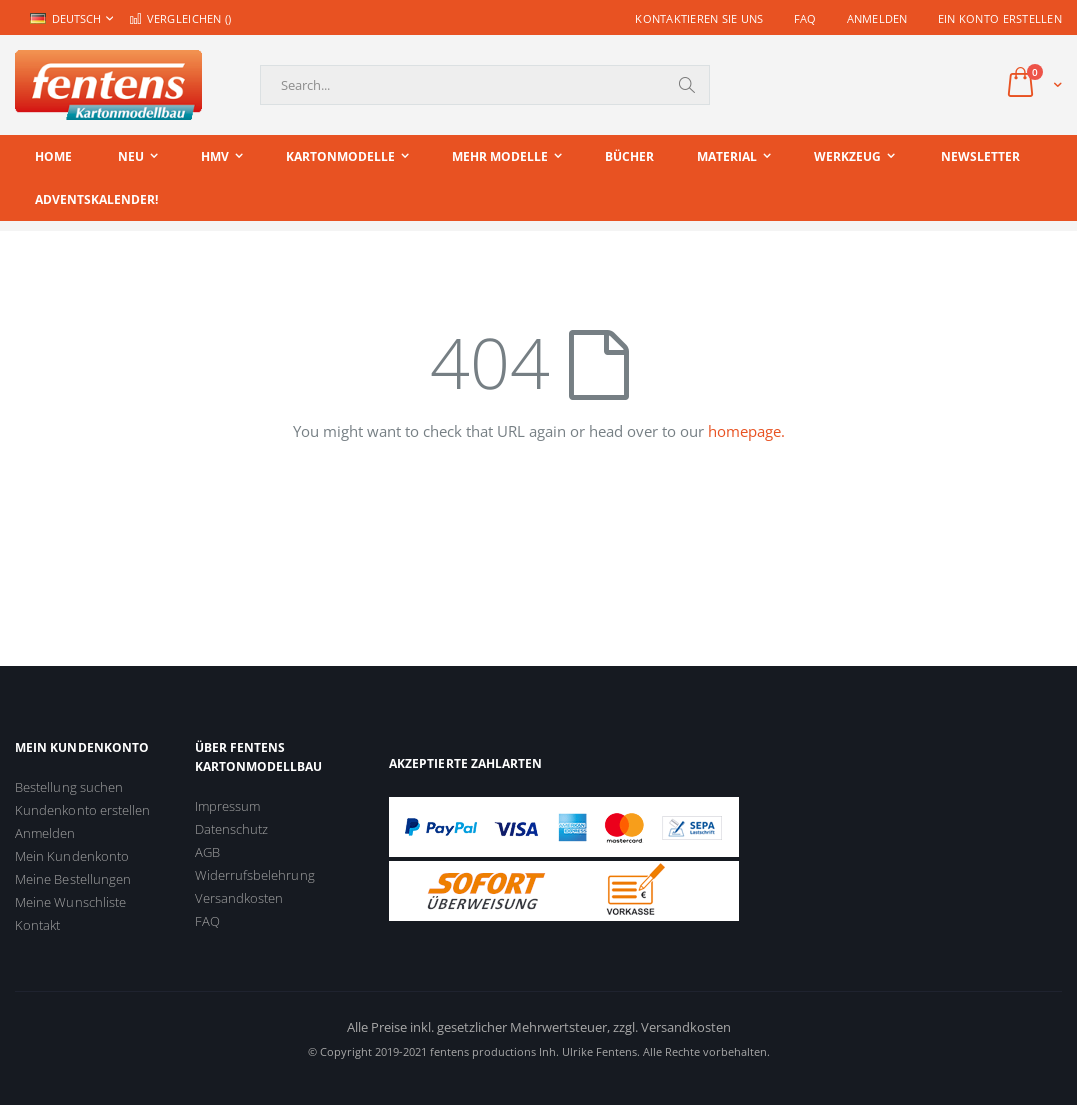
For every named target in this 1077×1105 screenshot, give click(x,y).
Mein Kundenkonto (72, 856)
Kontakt (37, 925)
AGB (207, 852)
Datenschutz (232, 829)
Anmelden (877, 18)
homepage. (746, 431)
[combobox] (485, 85)
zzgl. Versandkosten (672, 1027)
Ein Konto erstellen (1000, 18)
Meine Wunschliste (70, 902)
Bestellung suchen (69, 787)
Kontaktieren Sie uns (699, 18)
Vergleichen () (180, 18)
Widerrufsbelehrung (255, 875)
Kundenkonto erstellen (82, 810)
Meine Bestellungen (73, 879)
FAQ (805, 18)
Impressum (228, 806)
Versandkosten (239, 898)
